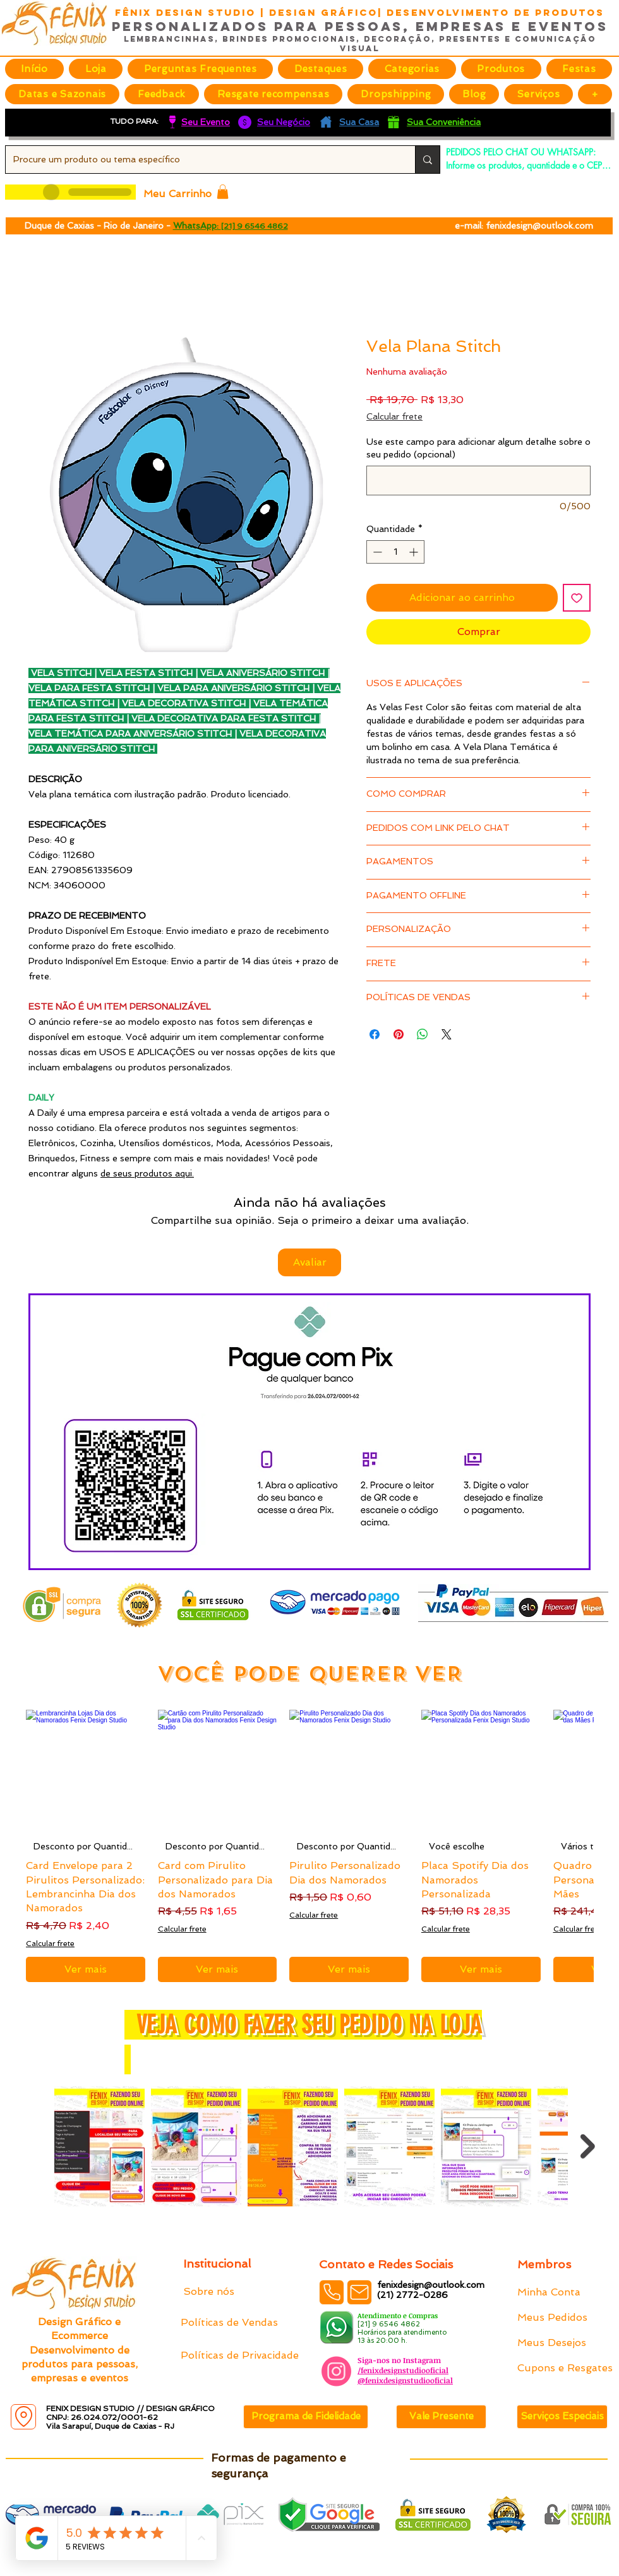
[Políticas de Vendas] (230, 2322)
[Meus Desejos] (562, 2342)
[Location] (23, 2416)
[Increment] (415, 552)
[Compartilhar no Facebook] (374, 1034)
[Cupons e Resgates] (565, 2368)
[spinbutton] (395, 552)
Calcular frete (394, 416)
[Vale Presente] (441, 2416)
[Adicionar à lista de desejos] (577, 598)
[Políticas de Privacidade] (240, 2355)
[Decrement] (376, 552)
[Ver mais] (85, 1969)
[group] (309, 1846)
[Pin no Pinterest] (398, 1034)
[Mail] (359, 2292)
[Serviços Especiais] (562, 2416)
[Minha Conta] (562, 2292)
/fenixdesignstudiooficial (403, 2370)
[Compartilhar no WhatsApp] (422, 1034)
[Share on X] (446, 1034)
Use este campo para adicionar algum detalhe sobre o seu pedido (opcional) (478, 448)
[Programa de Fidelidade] (306, 2416)
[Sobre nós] (228, 2291)
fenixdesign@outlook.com (539, 226)
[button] (320, 69)
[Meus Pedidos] (562, 2317)
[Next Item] (587, 2146)
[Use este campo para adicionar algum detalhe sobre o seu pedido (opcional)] (478, 480)
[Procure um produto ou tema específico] (200, 159)
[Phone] (331, 2292)
